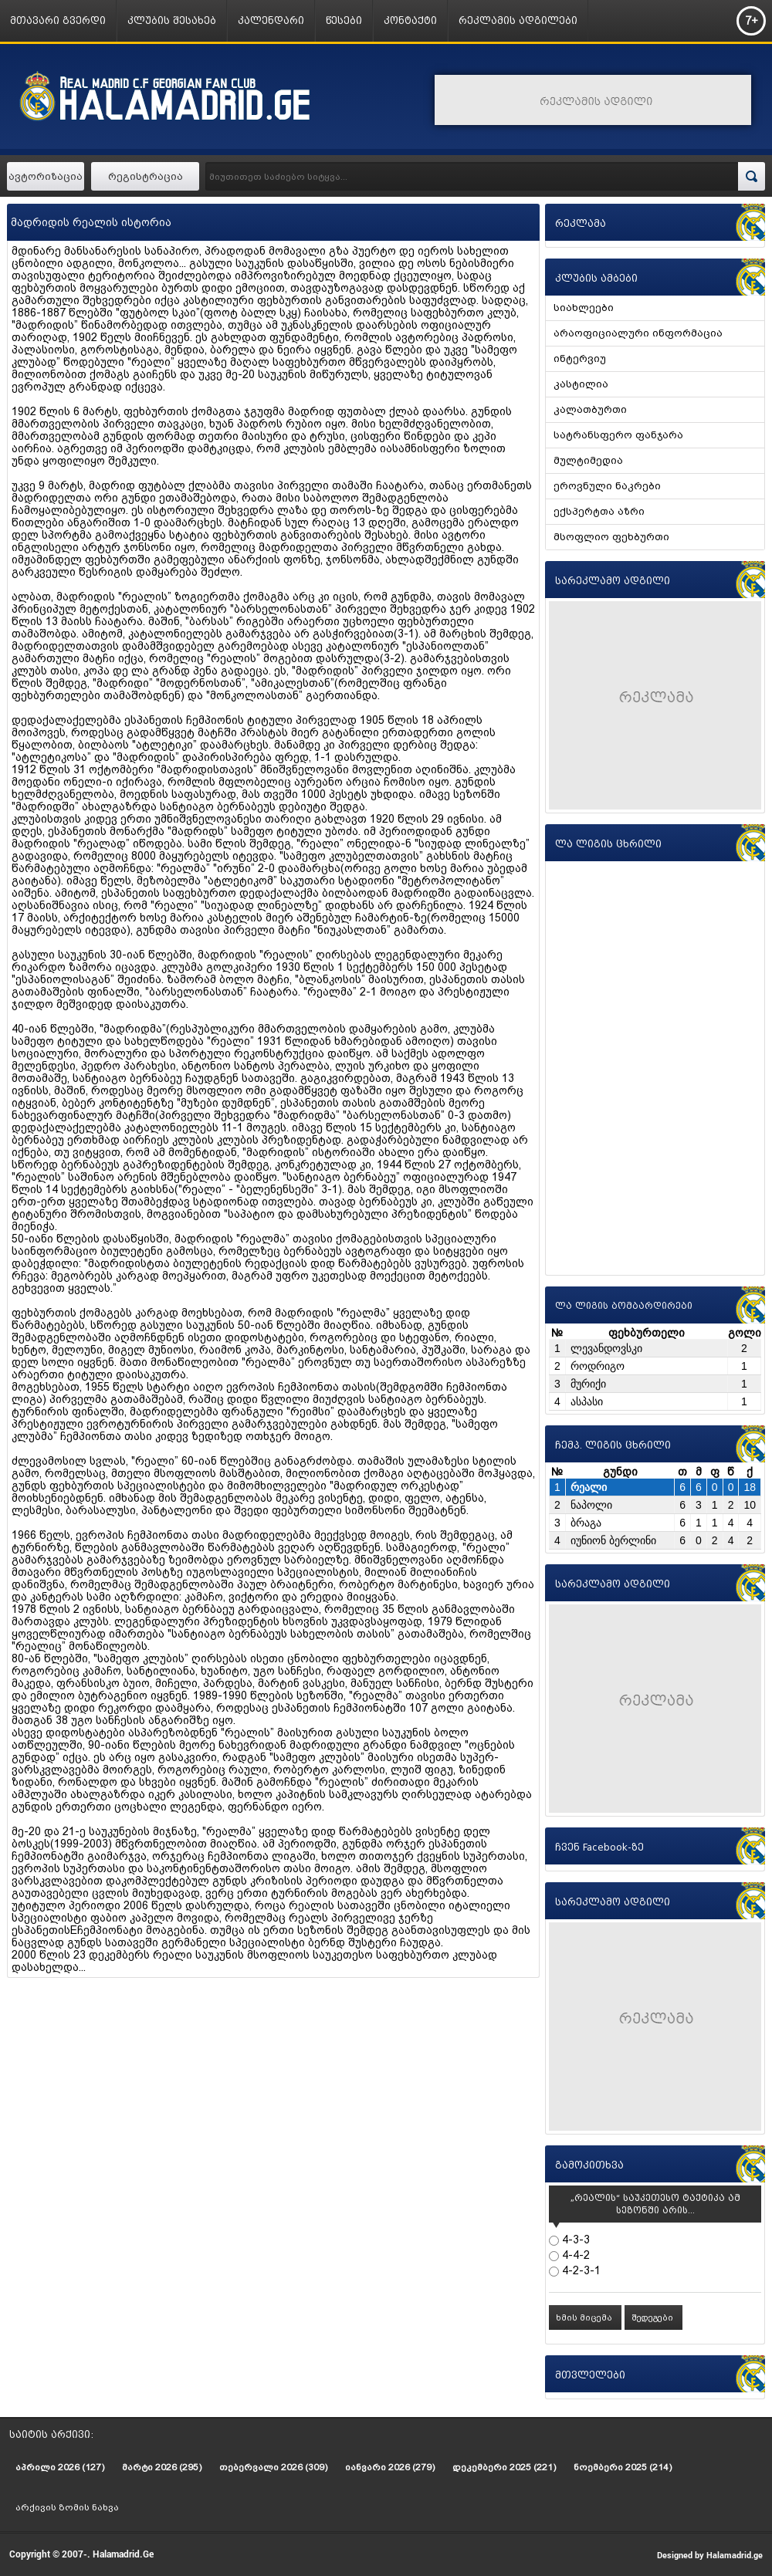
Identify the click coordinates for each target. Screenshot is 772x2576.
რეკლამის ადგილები (518, 20)
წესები (344, 20)
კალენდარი (271, 20)
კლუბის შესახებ (171, 20)
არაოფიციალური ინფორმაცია (638, 333)
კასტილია (581, 384)
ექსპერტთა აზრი (599, 511)
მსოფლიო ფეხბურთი (611, 537)
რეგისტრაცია (145, 176)
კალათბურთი (590, 409)
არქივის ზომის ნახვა (67, 2507)
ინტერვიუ (580, 358)
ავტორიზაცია (45, 176)
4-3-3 (574, 2239)
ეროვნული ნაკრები (607, 486)
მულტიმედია (588, 460)
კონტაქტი (410, 20)
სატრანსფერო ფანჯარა (618, 435)
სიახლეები (584, 307)
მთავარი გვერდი (58, 20)
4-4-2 (574, 2255)
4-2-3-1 (580, 2270)
